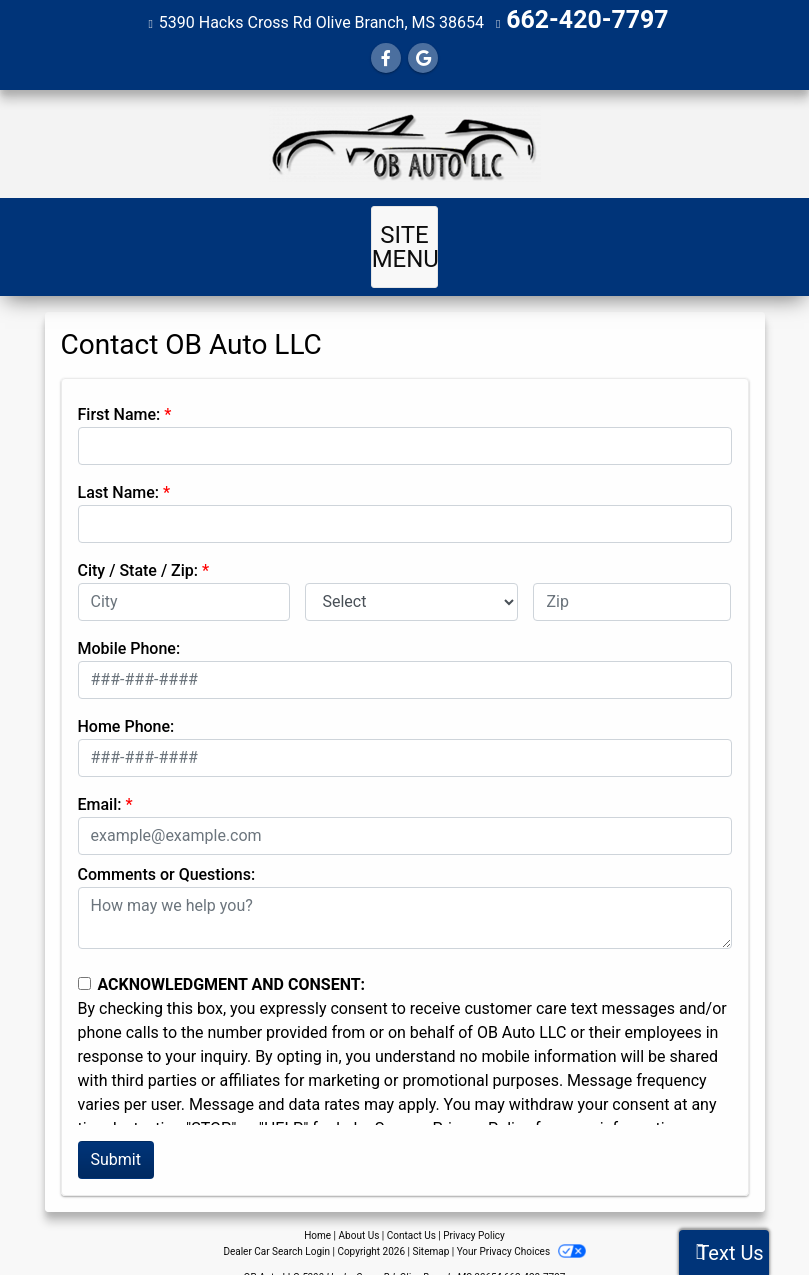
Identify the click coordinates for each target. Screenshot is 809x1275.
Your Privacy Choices (521, 1224)
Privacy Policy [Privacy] (474, 1208)
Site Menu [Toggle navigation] (405, 232)
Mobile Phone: (129, 621)
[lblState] (411, 575)
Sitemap (430, 1224)
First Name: (119, 387)
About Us (359, 1208)
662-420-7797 (587, 19)
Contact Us (411, 1208)
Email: (100, 777)
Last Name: (119, 465)
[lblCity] (184, 575)
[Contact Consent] (84, 956)
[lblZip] (632, 575)
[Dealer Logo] (404, 141)
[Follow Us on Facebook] (386, 55)
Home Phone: (126, 699)
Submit (116, 1132)
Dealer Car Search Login (276, 1224)
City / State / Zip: (138, 543)
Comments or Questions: (167, 847)
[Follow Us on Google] (423, 55)
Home (317, 1208)
